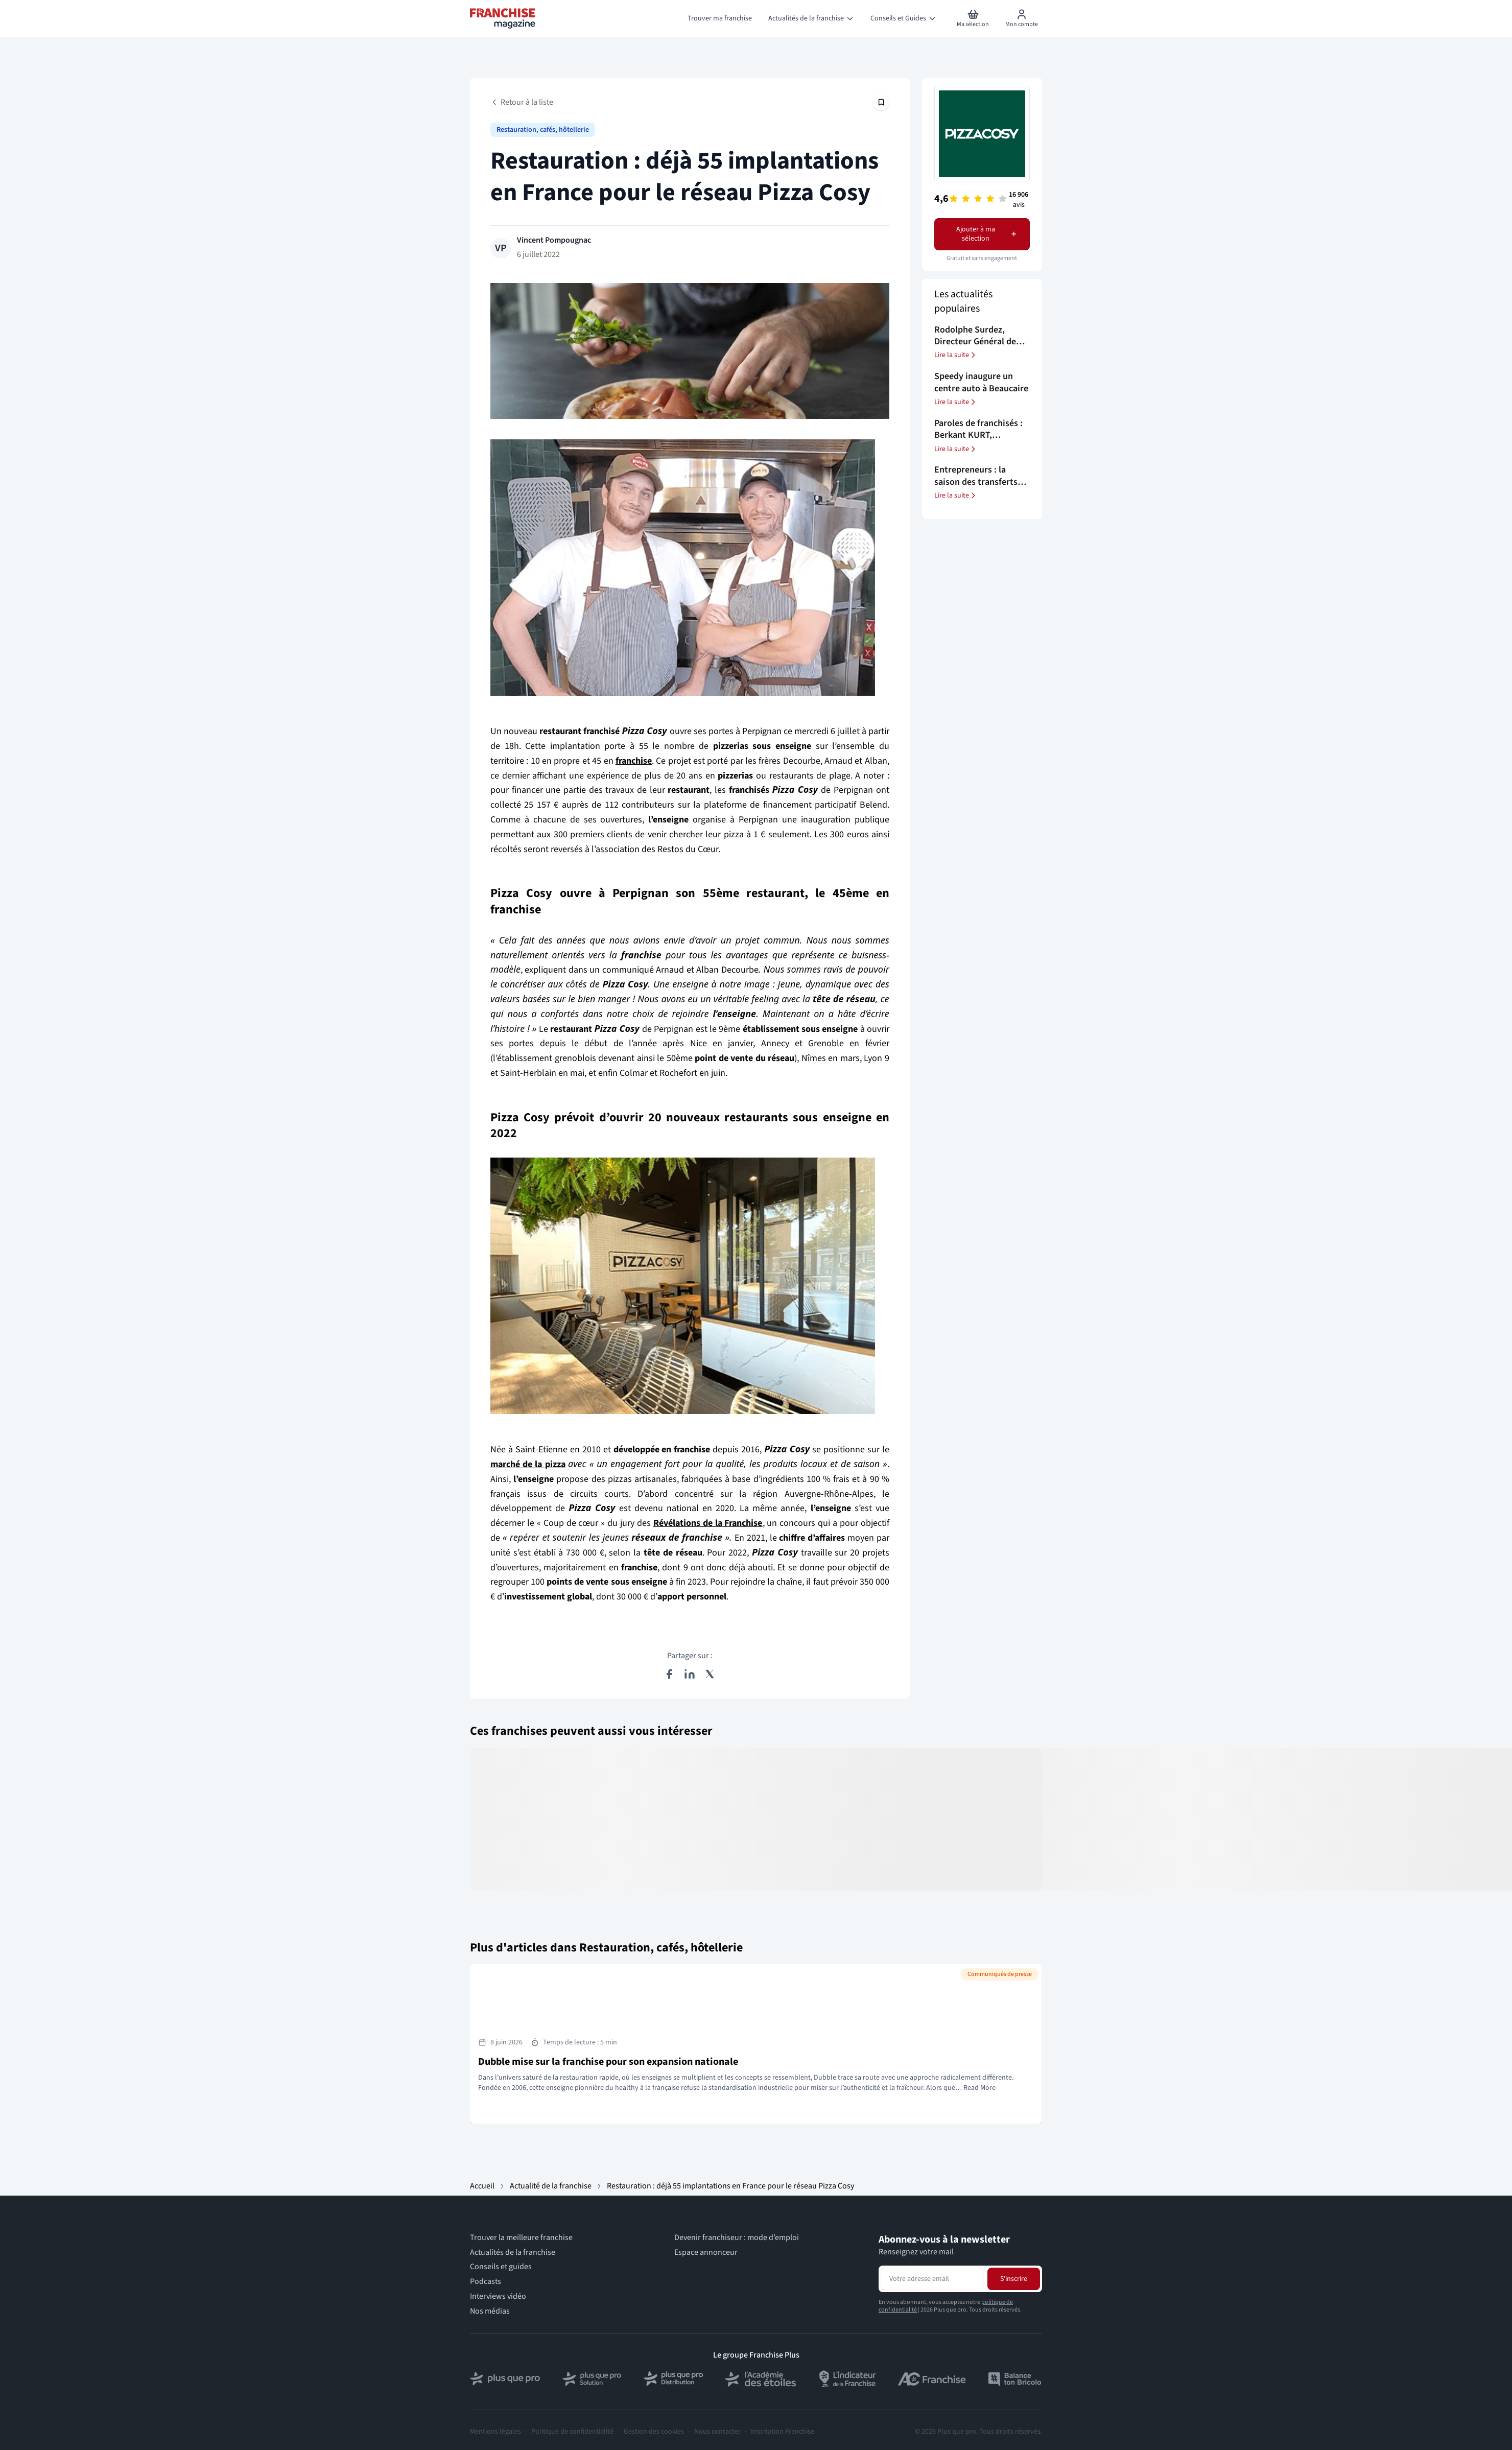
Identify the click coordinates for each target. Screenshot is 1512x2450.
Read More (979, 2088)
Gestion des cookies (654, 2431)
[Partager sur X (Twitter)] (710, 1674)
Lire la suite (955, 355)
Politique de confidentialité (572, 2431)
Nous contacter (717, 2431)
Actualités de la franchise (512, 2252)
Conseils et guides (501, 2266)
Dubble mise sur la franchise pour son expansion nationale (608, 2062)
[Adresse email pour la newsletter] (932, 2279)
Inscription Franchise (782, 2431)
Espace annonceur (706, 2252)
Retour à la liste (521, 102)
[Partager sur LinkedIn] (689, 1674)
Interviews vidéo (498, 2296)
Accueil (482, 2186)
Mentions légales (495, 2431)
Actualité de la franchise (551, 2186)
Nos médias (490, 2311)
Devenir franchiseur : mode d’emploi (736, 2237)
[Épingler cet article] (881, 102)
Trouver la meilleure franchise (521, 2237)
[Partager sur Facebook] (669, 1674)
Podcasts (485, 2281)
